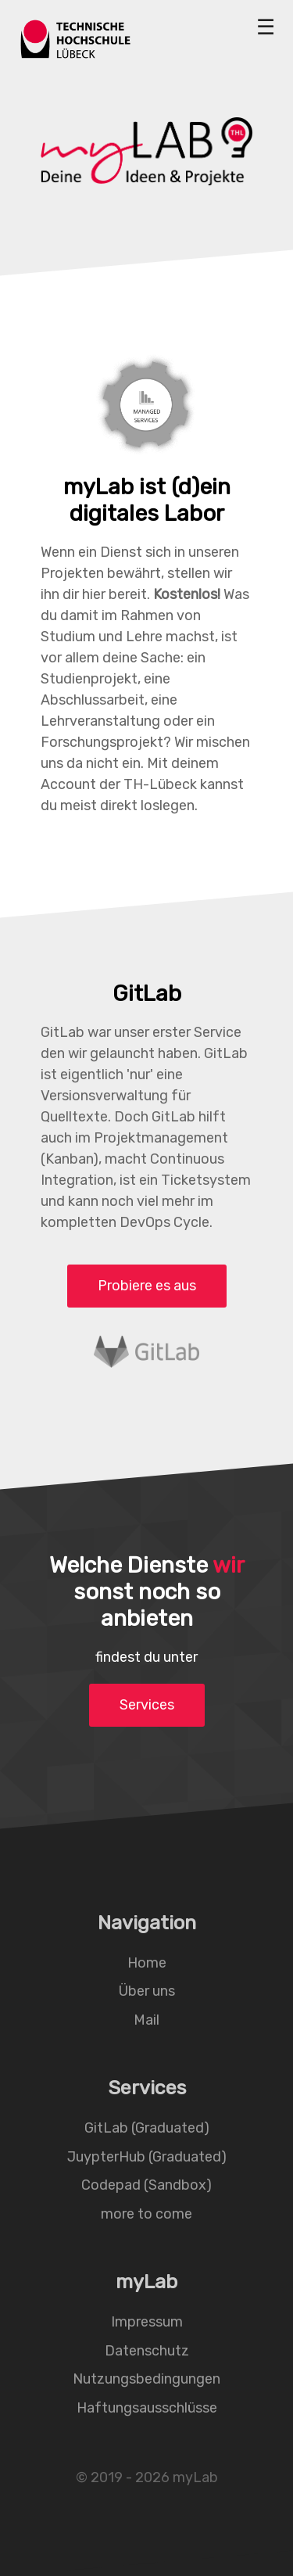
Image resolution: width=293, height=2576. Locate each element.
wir (228, 1565)
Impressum (147, 2321)
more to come (146, 2213)
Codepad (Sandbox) (146, 2185)
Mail (146, 2019)
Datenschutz (147, 2350)
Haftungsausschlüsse (147, 2407)
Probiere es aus (147, 1285)
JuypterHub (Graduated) (147, 2156)
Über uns (147, 1991)
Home (146, 1962)
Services (147, 1704)
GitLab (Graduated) (146, 2128)
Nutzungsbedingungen (146, 2379)
